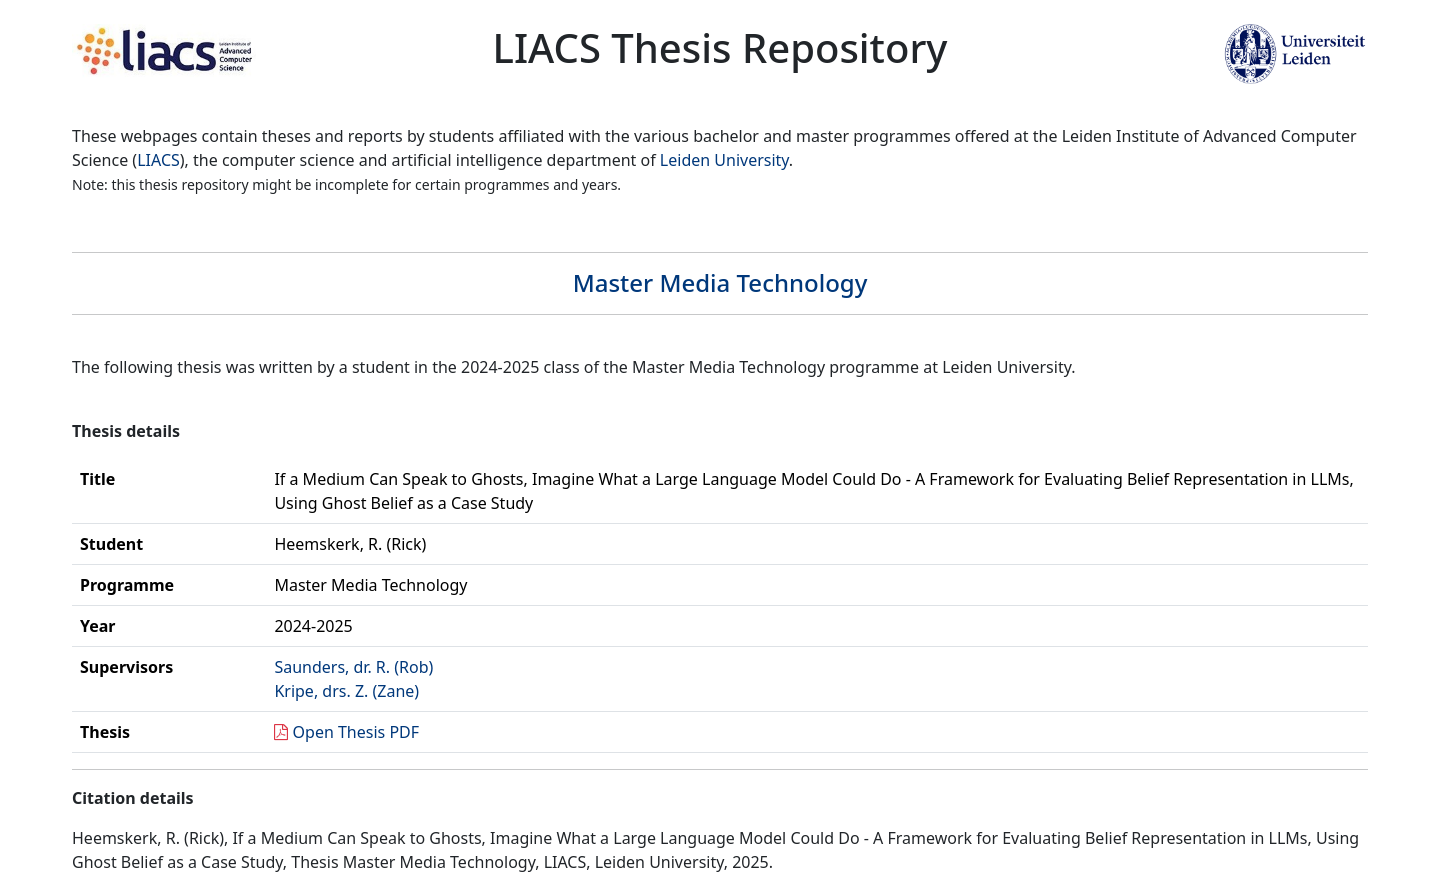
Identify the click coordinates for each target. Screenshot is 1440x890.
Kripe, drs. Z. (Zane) (346, 691)
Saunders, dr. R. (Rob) (353, 667)
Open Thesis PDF (356, 732)
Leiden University (724, 160)
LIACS (158, 160)
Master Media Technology (720, 282)
